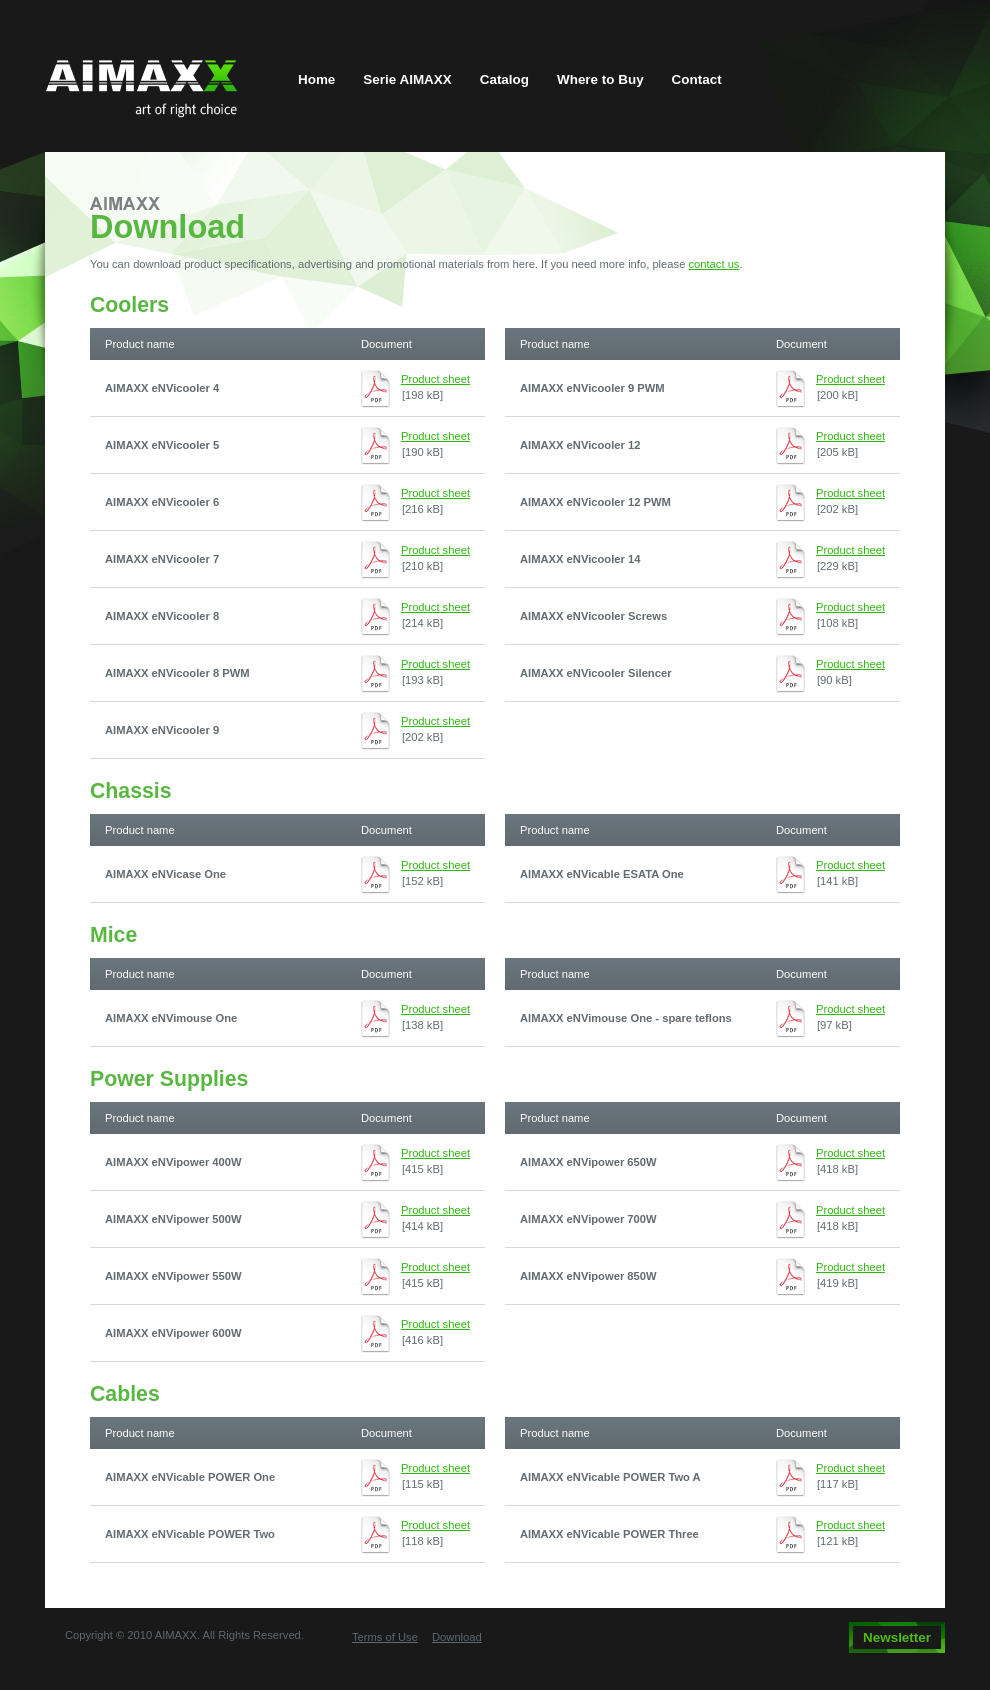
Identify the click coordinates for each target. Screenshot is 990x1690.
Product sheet (435, 379)
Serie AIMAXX (407, 79)
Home (316, 79)
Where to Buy (600, 79)
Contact (697, 79)
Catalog (504, 79)
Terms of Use (385, 1637)
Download (457, 1637)
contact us (713, 264)
